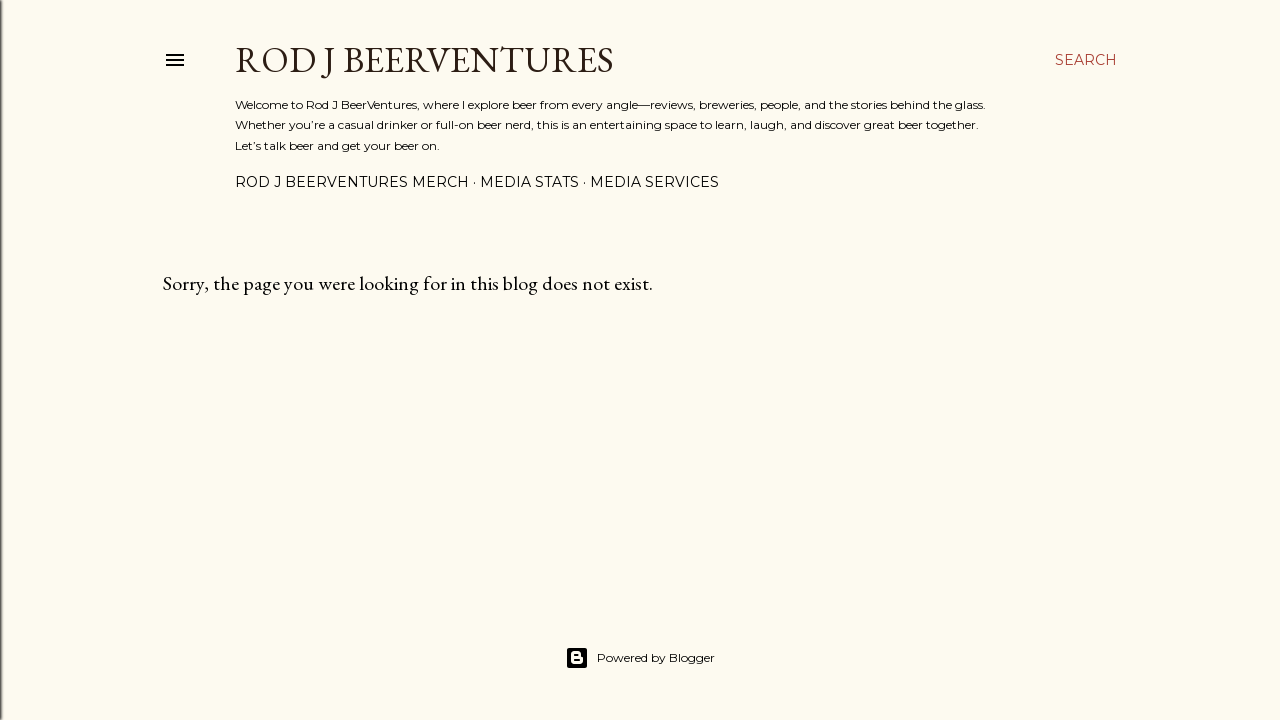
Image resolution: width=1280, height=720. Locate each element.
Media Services (654, 182)
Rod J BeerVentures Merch (352, 182)
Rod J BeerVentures (424, 59)
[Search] (1086, 60)
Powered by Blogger (640, 658)
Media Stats (529, 182)
